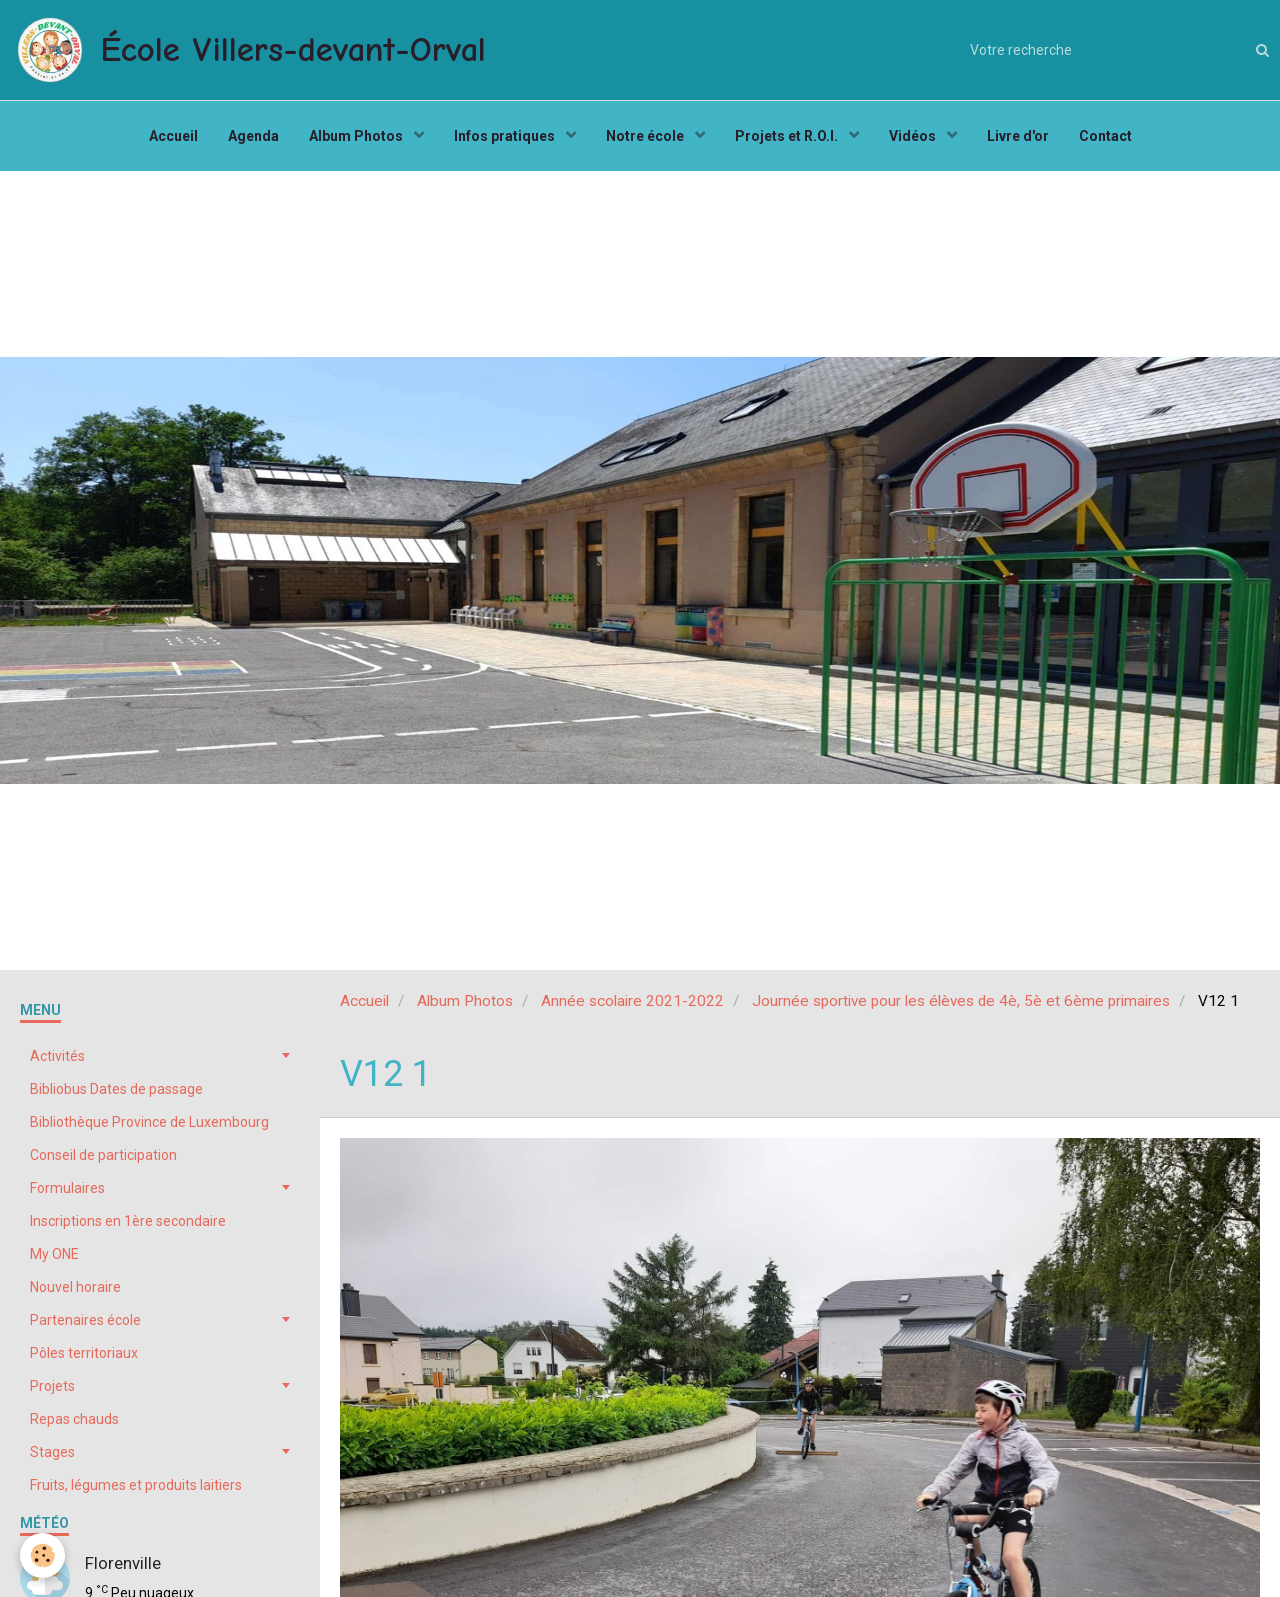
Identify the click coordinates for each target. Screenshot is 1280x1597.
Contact (1105, 136)
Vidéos (914, 136)
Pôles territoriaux (84, 1353)
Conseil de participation (103, 1155)
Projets (52, 1386)
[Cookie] (42, 1555)
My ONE (54, 1254)
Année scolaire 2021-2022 (632, 1001)
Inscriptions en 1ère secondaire (128, 1221)
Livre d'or (1018, 136)
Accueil (173, 136)
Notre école (646, 136)
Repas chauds (74, 1419)
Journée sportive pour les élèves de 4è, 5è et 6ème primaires (961, 1001)
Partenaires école (85, 1320)
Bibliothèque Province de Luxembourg (149, 1122)
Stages (52, 1452)
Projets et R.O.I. (788, 136)
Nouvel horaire (75, 1287)
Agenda (253, 136)
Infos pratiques (506, 136)
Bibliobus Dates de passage (116, 1089)
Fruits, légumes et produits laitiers (136, 1485)
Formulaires (67, 1188)
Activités (57, 1056)
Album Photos (357, 136)
